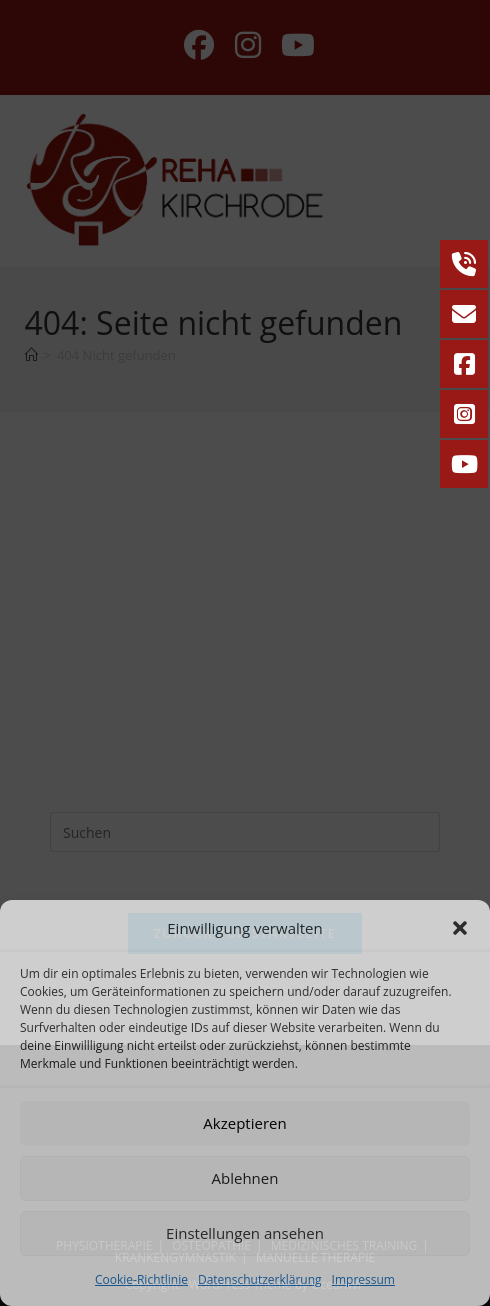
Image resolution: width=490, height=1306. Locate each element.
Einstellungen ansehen (245, 1233)
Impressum (363, 1279)
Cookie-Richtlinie (141, 1279)
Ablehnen (245, 1178)
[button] (460, 928)
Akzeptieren (244, 1123)
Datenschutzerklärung (260, 1279)
